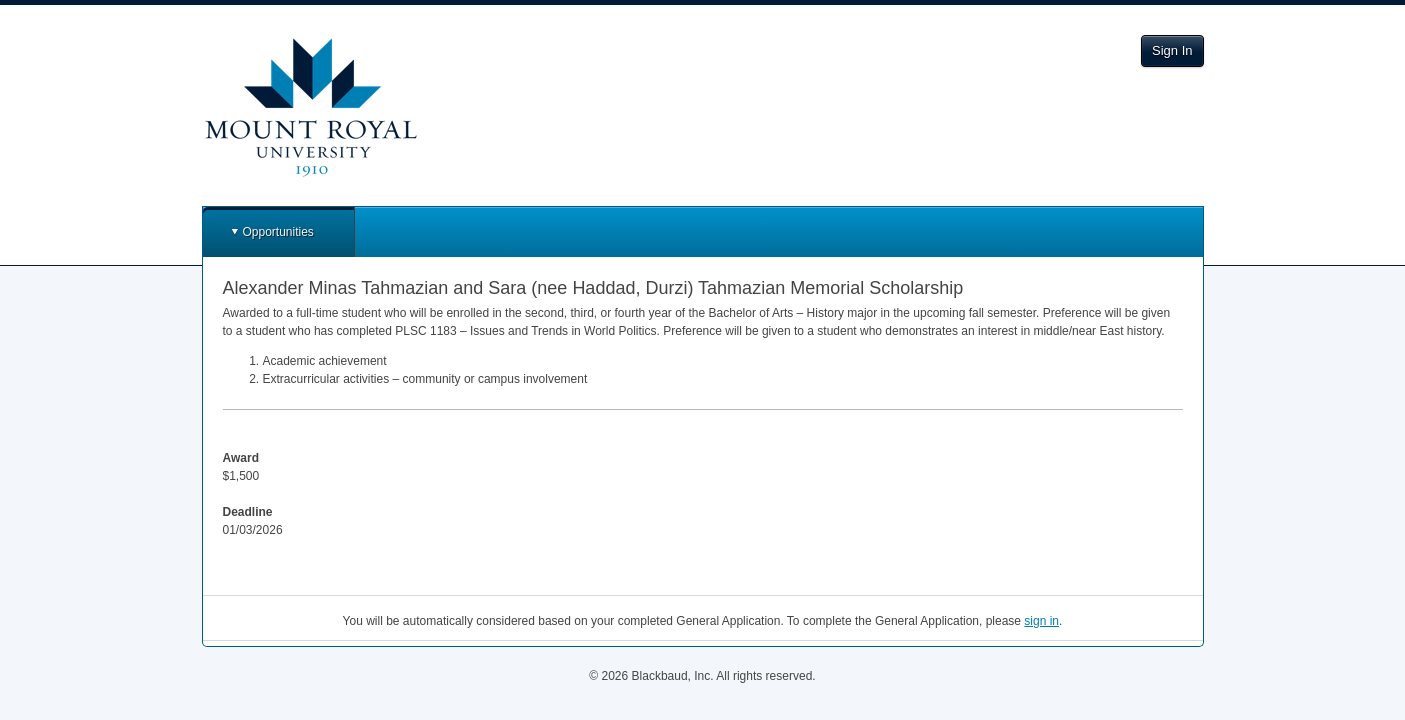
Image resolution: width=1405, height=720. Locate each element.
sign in (1041, 621)
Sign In (1172, 50)
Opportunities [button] (278, 232)
